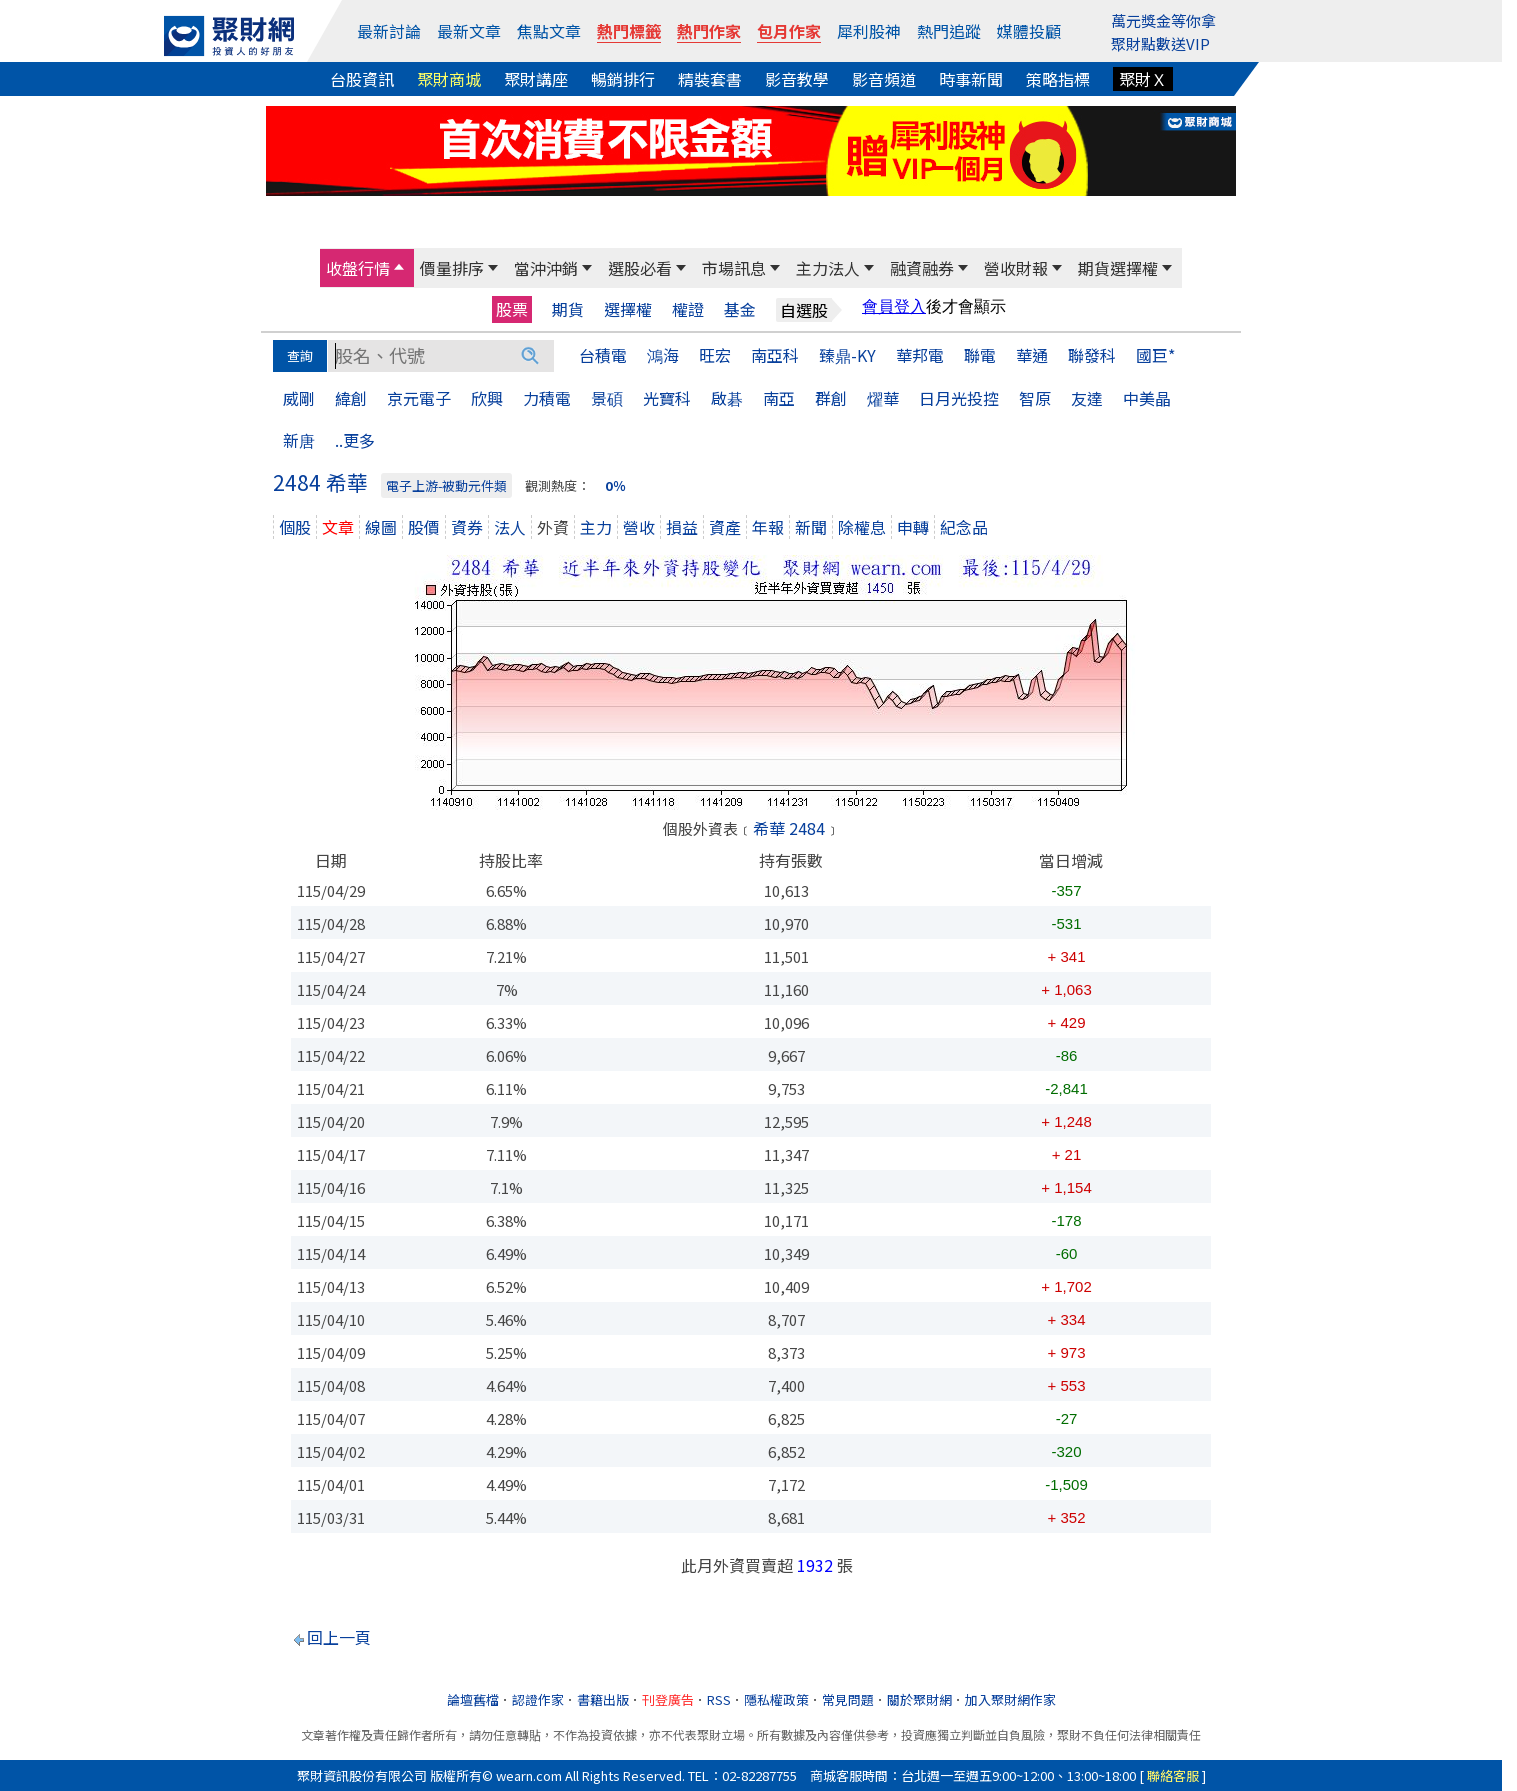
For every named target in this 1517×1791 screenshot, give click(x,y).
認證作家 (538, 1699)
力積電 (547, 398)
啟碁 (727, 398)
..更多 (355, 440)
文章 (338, 527)
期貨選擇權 (1118, 268)
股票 (512, 309)
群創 (831, 398)
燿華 (883, 398)
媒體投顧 (1029, 31)
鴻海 (663, 355)
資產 (725, 527)
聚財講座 (536, 79)
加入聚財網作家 (1010, 1699)
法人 (510, 527)
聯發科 (1092, 355)
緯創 (351, 398)
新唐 (299, 440)
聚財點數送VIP (1160, 43)
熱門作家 (709, 31)
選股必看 (640, 268)
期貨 (568, 309)
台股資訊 (362, 79)
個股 (295, 527)
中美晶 (1147, 398)
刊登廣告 (668, 1699)
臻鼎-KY (847, 355)
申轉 (913, 527)
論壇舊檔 (473, 1699)
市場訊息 (734, 268)
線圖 (381, 527)
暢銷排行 (623, 79)
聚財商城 (449, 79)
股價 (424, 527)
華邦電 (920, 355)
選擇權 (628, 309)
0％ (615, 485)
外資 (553, 527)
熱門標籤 (629, 31)
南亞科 (775, 355)
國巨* (1155, 355)
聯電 (980, 355)
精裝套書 (710, 79)
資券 (467, 527)
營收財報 (1016, 268)
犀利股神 (869, 31)
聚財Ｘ (1143, 79)
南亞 (779, 398)
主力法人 (828, 268)
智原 (1035, 398)
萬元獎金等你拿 (1163, 20)
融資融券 (922, 268)
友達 (1087, 398)
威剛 (299, 398)
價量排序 (452, 268)
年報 (768, 527)
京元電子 (419, 398)
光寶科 (667, 398)
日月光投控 (959, 398)
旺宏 (715, 355)
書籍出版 (603, 1699)
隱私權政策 (776, 1699)
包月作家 (789, 31)
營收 (639, 527)
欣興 (487, 398)
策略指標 (1058, 79)
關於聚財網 (919, 1699)
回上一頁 (339, 1637)
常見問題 (848, 1699)
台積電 (603, 355)
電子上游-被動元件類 (446, 485)
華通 (1032, 355)
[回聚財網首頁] (229, 36)
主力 (596, 527)
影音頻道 (884, 79)
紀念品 (964, 527)
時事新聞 (971, 79)
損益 (682, 527)
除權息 (862, 527)
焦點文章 (549, 31)
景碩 (607, 398)
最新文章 (469, 31)
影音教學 (797, 79)
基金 (740, 309)
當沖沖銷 (546, 268)
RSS (719, 1699)
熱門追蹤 (949, 31)
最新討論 (389, 31)
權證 (688, 309)
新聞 (811, 527)
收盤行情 (358, 268)
